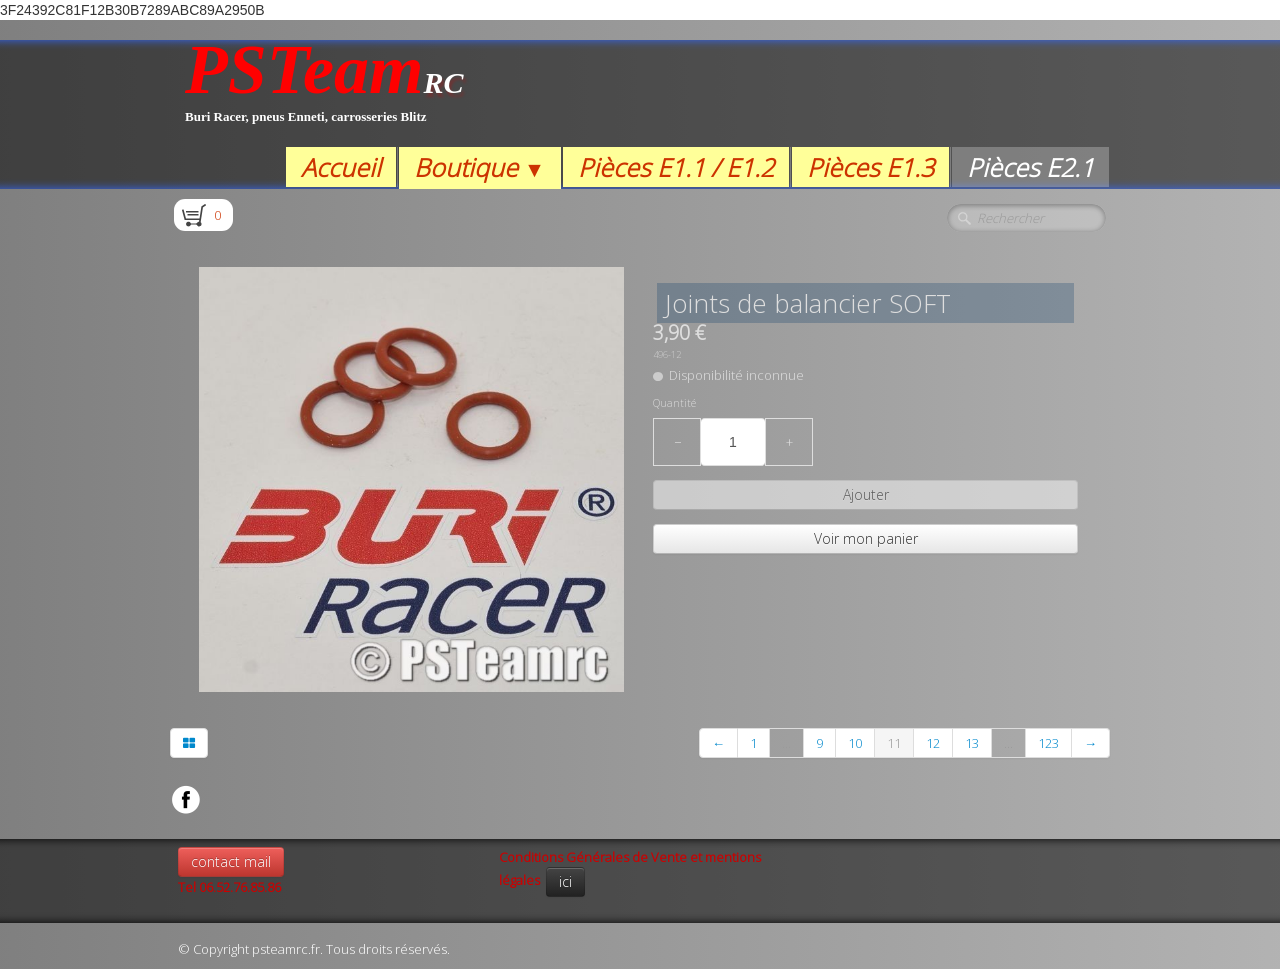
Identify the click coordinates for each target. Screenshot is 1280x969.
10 (855, 743)
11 (894, 743)
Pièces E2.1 (1030, 167)
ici (565, 881)
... (786, 743)
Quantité (674, 403)
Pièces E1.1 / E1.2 (676, 167)
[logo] (324, 93)
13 (972, 743)
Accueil (341, 167)
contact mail (231, 861)
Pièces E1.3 (870, 167)
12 (933, 743)
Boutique (479, 167)
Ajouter (866, 494)
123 (1048, 743)
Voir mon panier (866, 538)
